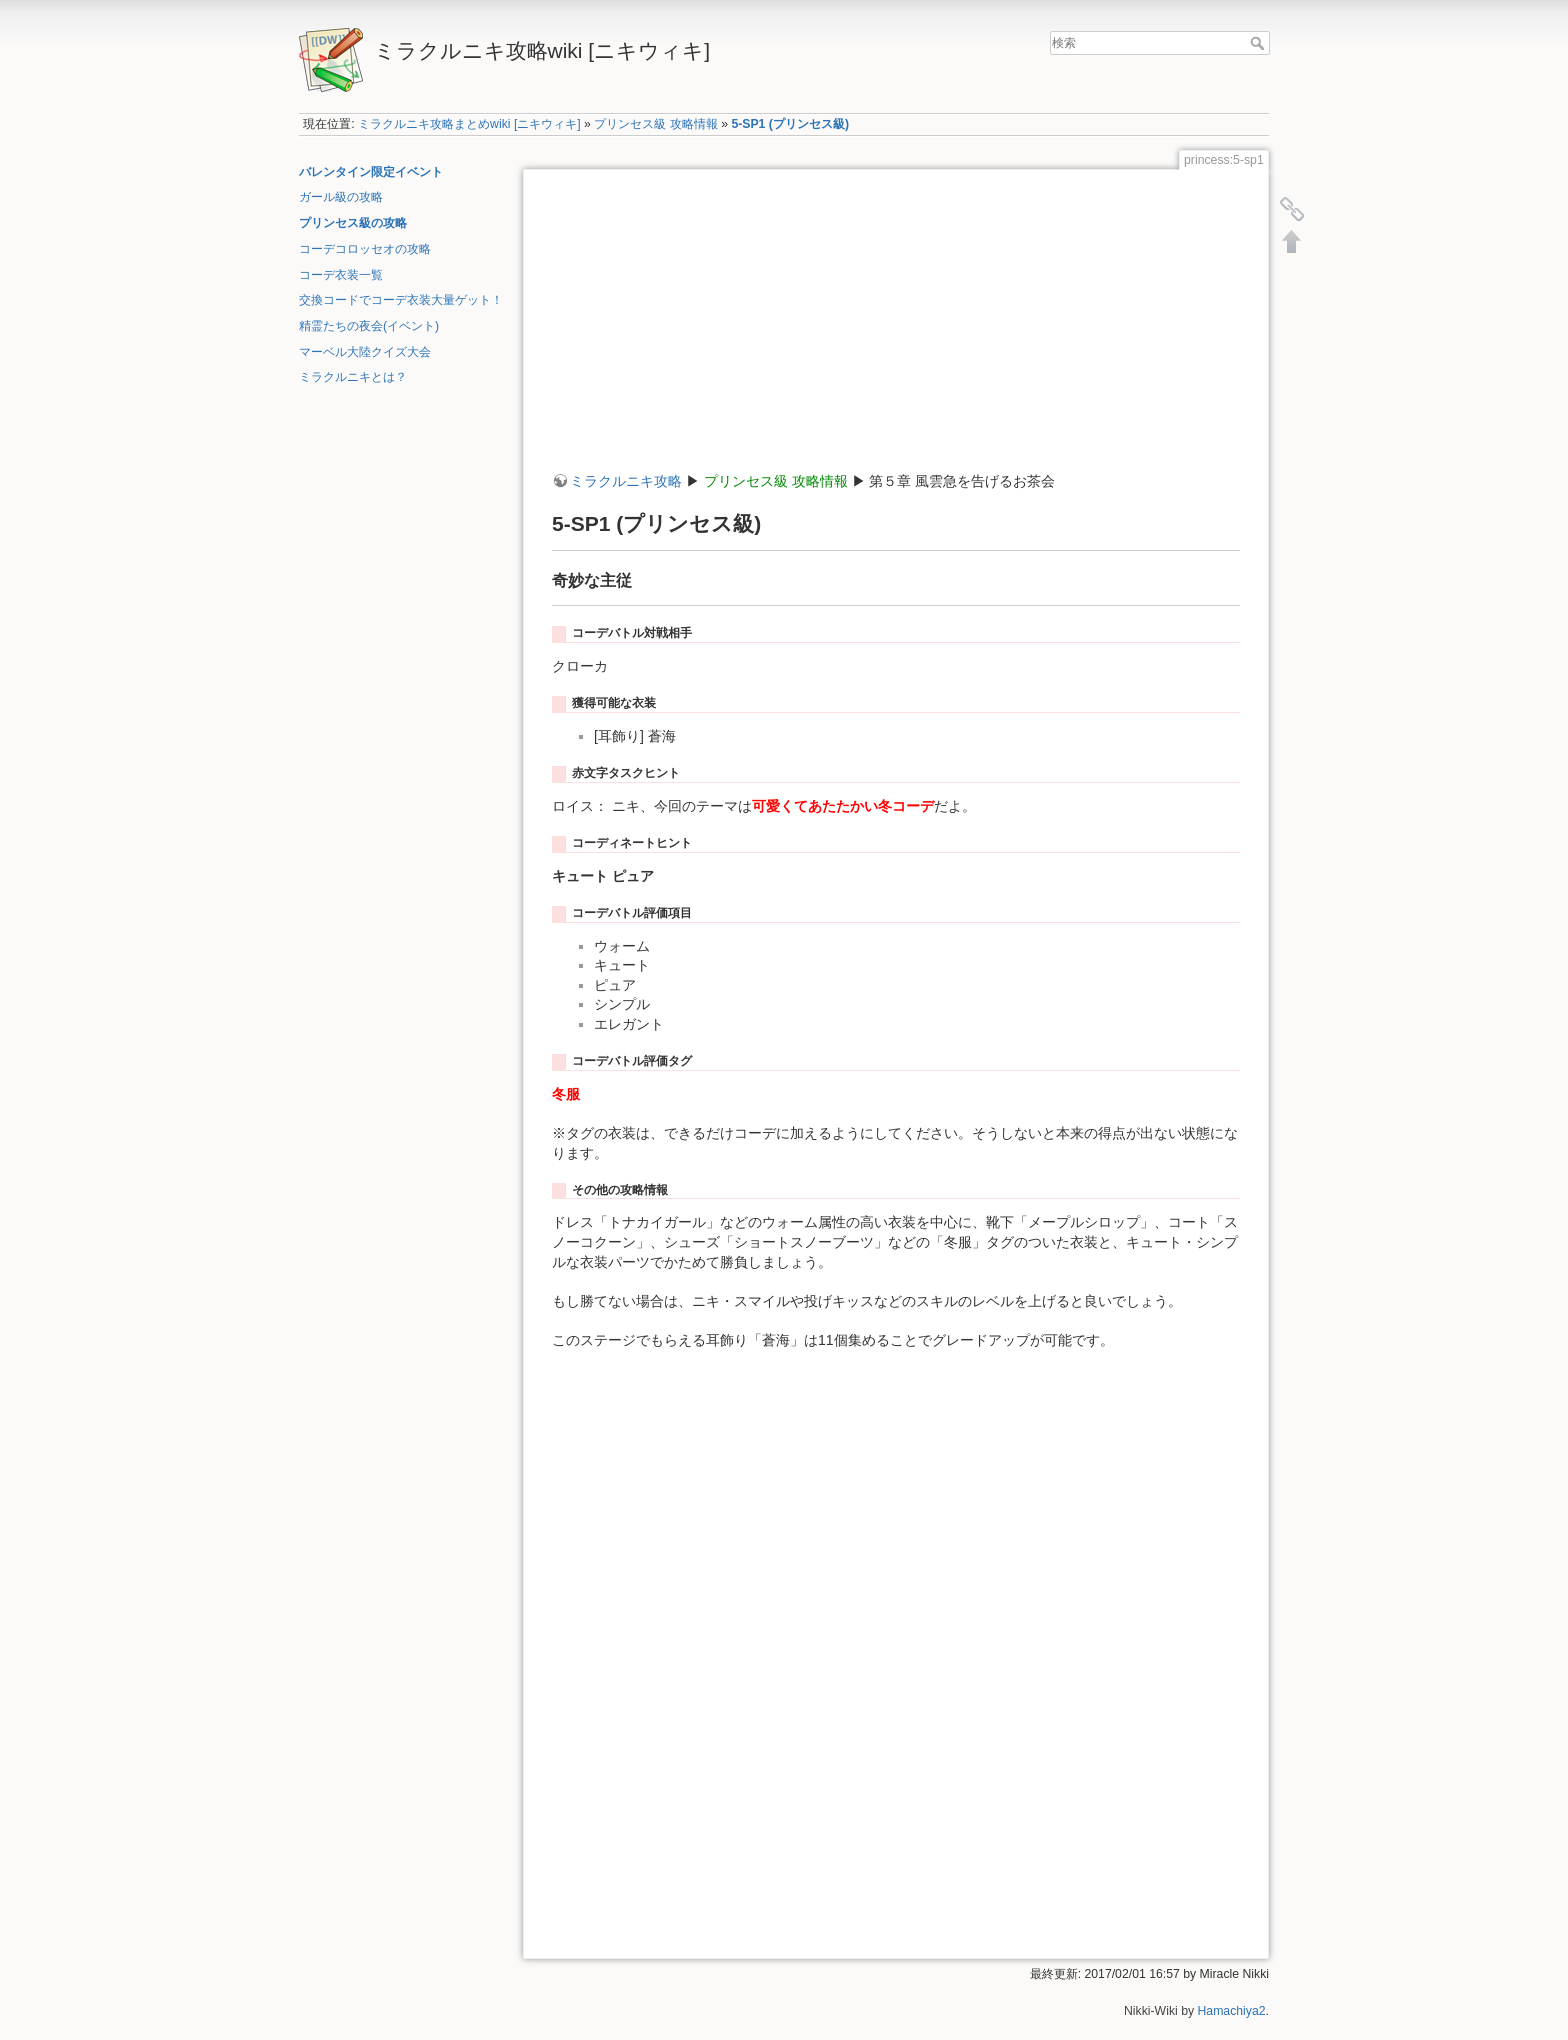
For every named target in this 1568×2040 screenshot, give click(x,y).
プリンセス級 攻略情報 (655, 124)
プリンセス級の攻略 (353, 223)
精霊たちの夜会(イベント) (369, 326)
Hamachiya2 (1232, 2011)
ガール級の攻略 (341, 197)
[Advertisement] (896, 332)
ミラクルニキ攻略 (626, 481)
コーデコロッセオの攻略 (365, 249)
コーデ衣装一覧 (341, 275)
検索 (1259, 43)
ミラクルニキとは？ (353, 377)
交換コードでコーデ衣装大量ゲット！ (401, 300)
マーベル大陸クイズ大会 (365, 352)
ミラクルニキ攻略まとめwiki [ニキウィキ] (469, 124)
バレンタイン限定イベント (371, 172)
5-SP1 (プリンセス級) (790, 124)
